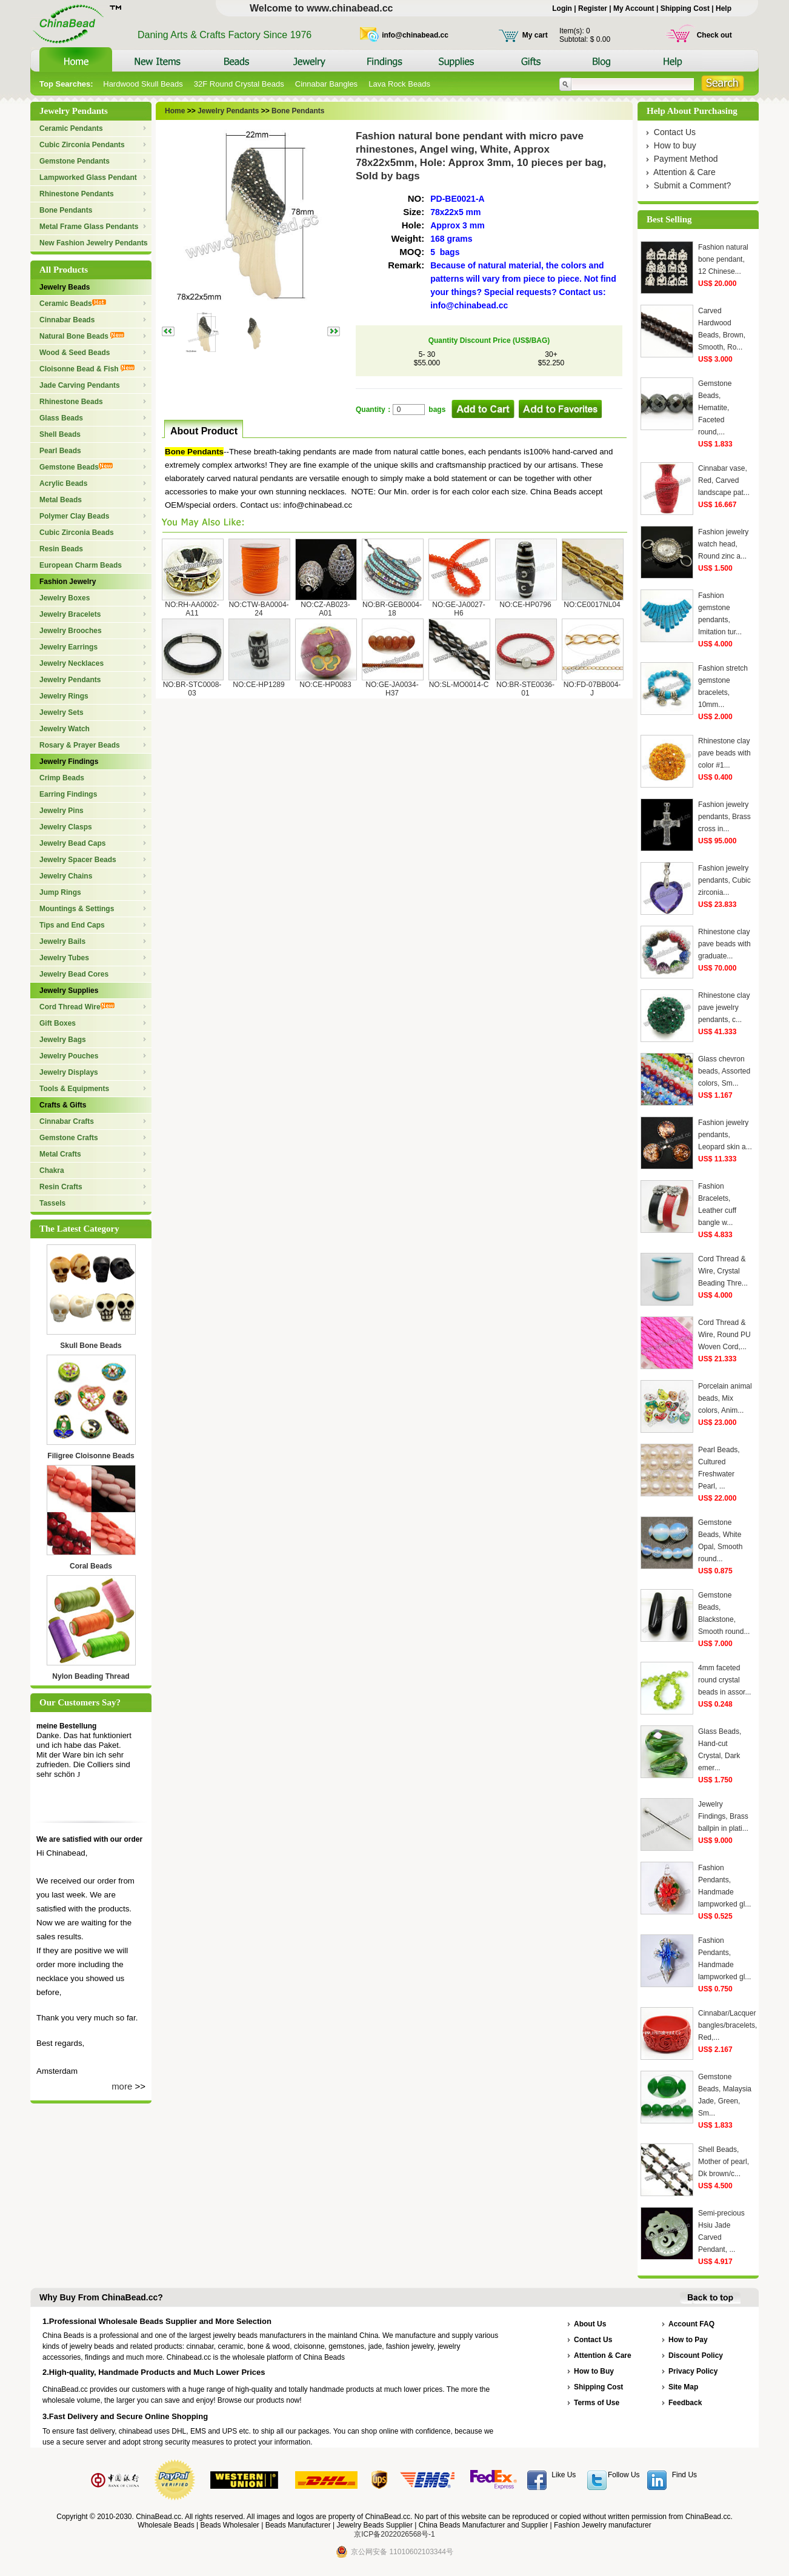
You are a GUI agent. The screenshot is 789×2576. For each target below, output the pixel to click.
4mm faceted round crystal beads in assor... (724, 1680)
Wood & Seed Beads (74, 352)
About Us (590, 2324)
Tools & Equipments (74, 1088)
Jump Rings (60, 892)
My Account (633, 8)
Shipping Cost (685, 8)
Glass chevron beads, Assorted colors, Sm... (724, 1071)
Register (592, 8)
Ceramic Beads (72, 303)
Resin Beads (61, 549)
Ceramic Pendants (71, 128)
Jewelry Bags (62, 1039)
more (122, 2086)
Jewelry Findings (68, 761)
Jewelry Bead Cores (73, 974)
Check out (714, 35)
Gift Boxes (57, 1023)
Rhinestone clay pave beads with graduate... (724, 944)
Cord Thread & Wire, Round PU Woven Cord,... (724, 1334)
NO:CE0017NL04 (592, 604)
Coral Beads (91, 1566)
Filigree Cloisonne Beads (90, 1456)
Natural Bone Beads (81, 336)
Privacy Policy (692, 2371)
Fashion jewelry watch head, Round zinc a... (723, 544)
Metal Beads (60, 500)
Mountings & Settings (76, 909)
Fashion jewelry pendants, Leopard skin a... (725, 1134)
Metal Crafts (60, 1154)
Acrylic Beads (63, 483)
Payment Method (686, 159)
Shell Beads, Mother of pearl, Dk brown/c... (723, 2161)
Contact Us (675, 132)
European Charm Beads (80, 565)
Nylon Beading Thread (90, 1676)
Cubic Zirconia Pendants (82, 145)
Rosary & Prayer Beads (79, 745)
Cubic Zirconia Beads (76, 532)
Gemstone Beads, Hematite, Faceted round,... (714, 407)
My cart (535, 35)
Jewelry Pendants (70, 680)
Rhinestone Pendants (76, 194)
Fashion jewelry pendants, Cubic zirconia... (724, 880)
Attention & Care (684, 172)
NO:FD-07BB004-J (592, 688)
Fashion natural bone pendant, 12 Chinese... (723, 259)
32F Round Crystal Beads (239, 83)
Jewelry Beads (64, 287)
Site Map (683, 2387)
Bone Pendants (65, 210)
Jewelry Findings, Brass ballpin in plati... (723, 1816)
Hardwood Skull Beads (143, 83)
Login (562, 8)
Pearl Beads (60, 450)
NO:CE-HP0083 (325, 684)
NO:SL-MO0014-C (459, 684)
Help (723, 8)
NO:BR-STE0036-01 (525, 688)
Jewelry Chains (65, 876)
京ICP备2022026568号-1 (394, 2534)
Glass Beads (61, 418)
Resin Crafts (60, 1187)
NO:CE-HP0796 (525, 604)
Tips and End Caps (72, 925)
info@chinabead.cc (415, 35)
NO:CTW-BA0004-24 (258, 608)
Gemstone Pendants (74, 161)
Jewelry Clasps (65, 827)
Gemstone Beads (76, 467)
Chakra (51, 1170)
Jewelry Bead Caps (72, 843)
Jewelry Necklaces (71, 663)
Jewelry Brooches (70, 630)
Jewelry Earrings (68, 647)
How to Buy (594, 2371)
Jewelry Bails (62, 941)
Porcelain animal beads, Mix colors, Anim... (725, 1398)
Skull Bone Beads (90, 1345)
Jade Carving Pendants (79, 385)
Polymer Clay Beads (74, 516)
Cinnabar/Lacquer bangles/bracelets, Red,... (727, 2025)
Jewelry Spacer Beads (77, 859)
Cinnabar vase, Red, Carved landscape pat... (724, 480)
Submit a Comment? (692, 185)
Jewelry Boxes (64, 598)
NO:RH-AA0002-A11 (192, 608)
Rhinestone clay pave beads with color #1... (724, 753)
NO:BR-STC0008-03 (192, 688)
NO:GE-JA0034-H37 (391, 688)
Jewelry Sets (61, 712)
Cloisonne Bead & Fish (87, 369)
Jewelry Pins (61, 810)
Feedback (685, 2402)
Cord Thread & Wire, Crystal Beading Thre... (723, 1271)
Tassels (52, 1203)
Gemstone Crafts (68, 1138)
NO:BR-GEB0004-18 (392, 608)
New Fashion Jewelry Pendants (93, 243)
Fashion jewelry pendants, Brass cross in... (724, 816)
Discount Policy (695, 2355)
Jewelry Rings (63, 696)
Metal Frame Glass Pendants (88, 226)
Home (175, 111)
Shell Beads (60, 434)
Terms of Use (596, 2402)
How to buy (675, 145)
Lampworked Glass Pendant (88, 177)
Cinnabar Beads (67, 320)
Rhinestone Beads (71, 401)
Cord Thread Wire (77, 1007)
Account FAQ (691, 2324)
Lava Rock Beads (399, 83)
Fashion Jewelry (67, 581)
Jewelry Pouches (68, 1056)
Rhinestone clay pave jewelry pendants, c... (724, 1007)
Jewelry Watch (64, 729)
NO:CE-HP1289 (258, 684)
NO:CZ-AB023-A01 (325, 608)
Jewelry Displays (68, 1072)
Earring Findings (68, 794)
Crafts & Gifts (62, 1105)
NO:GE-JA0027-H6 (458, 608)
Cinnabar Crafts (66, 1121)
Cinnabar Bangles (326, 83)
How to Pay (688, 2339)
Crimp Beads (61, 778)
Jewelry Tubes (64, 958)
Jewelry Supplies (68, 990)
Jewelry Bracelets (70, 614)
